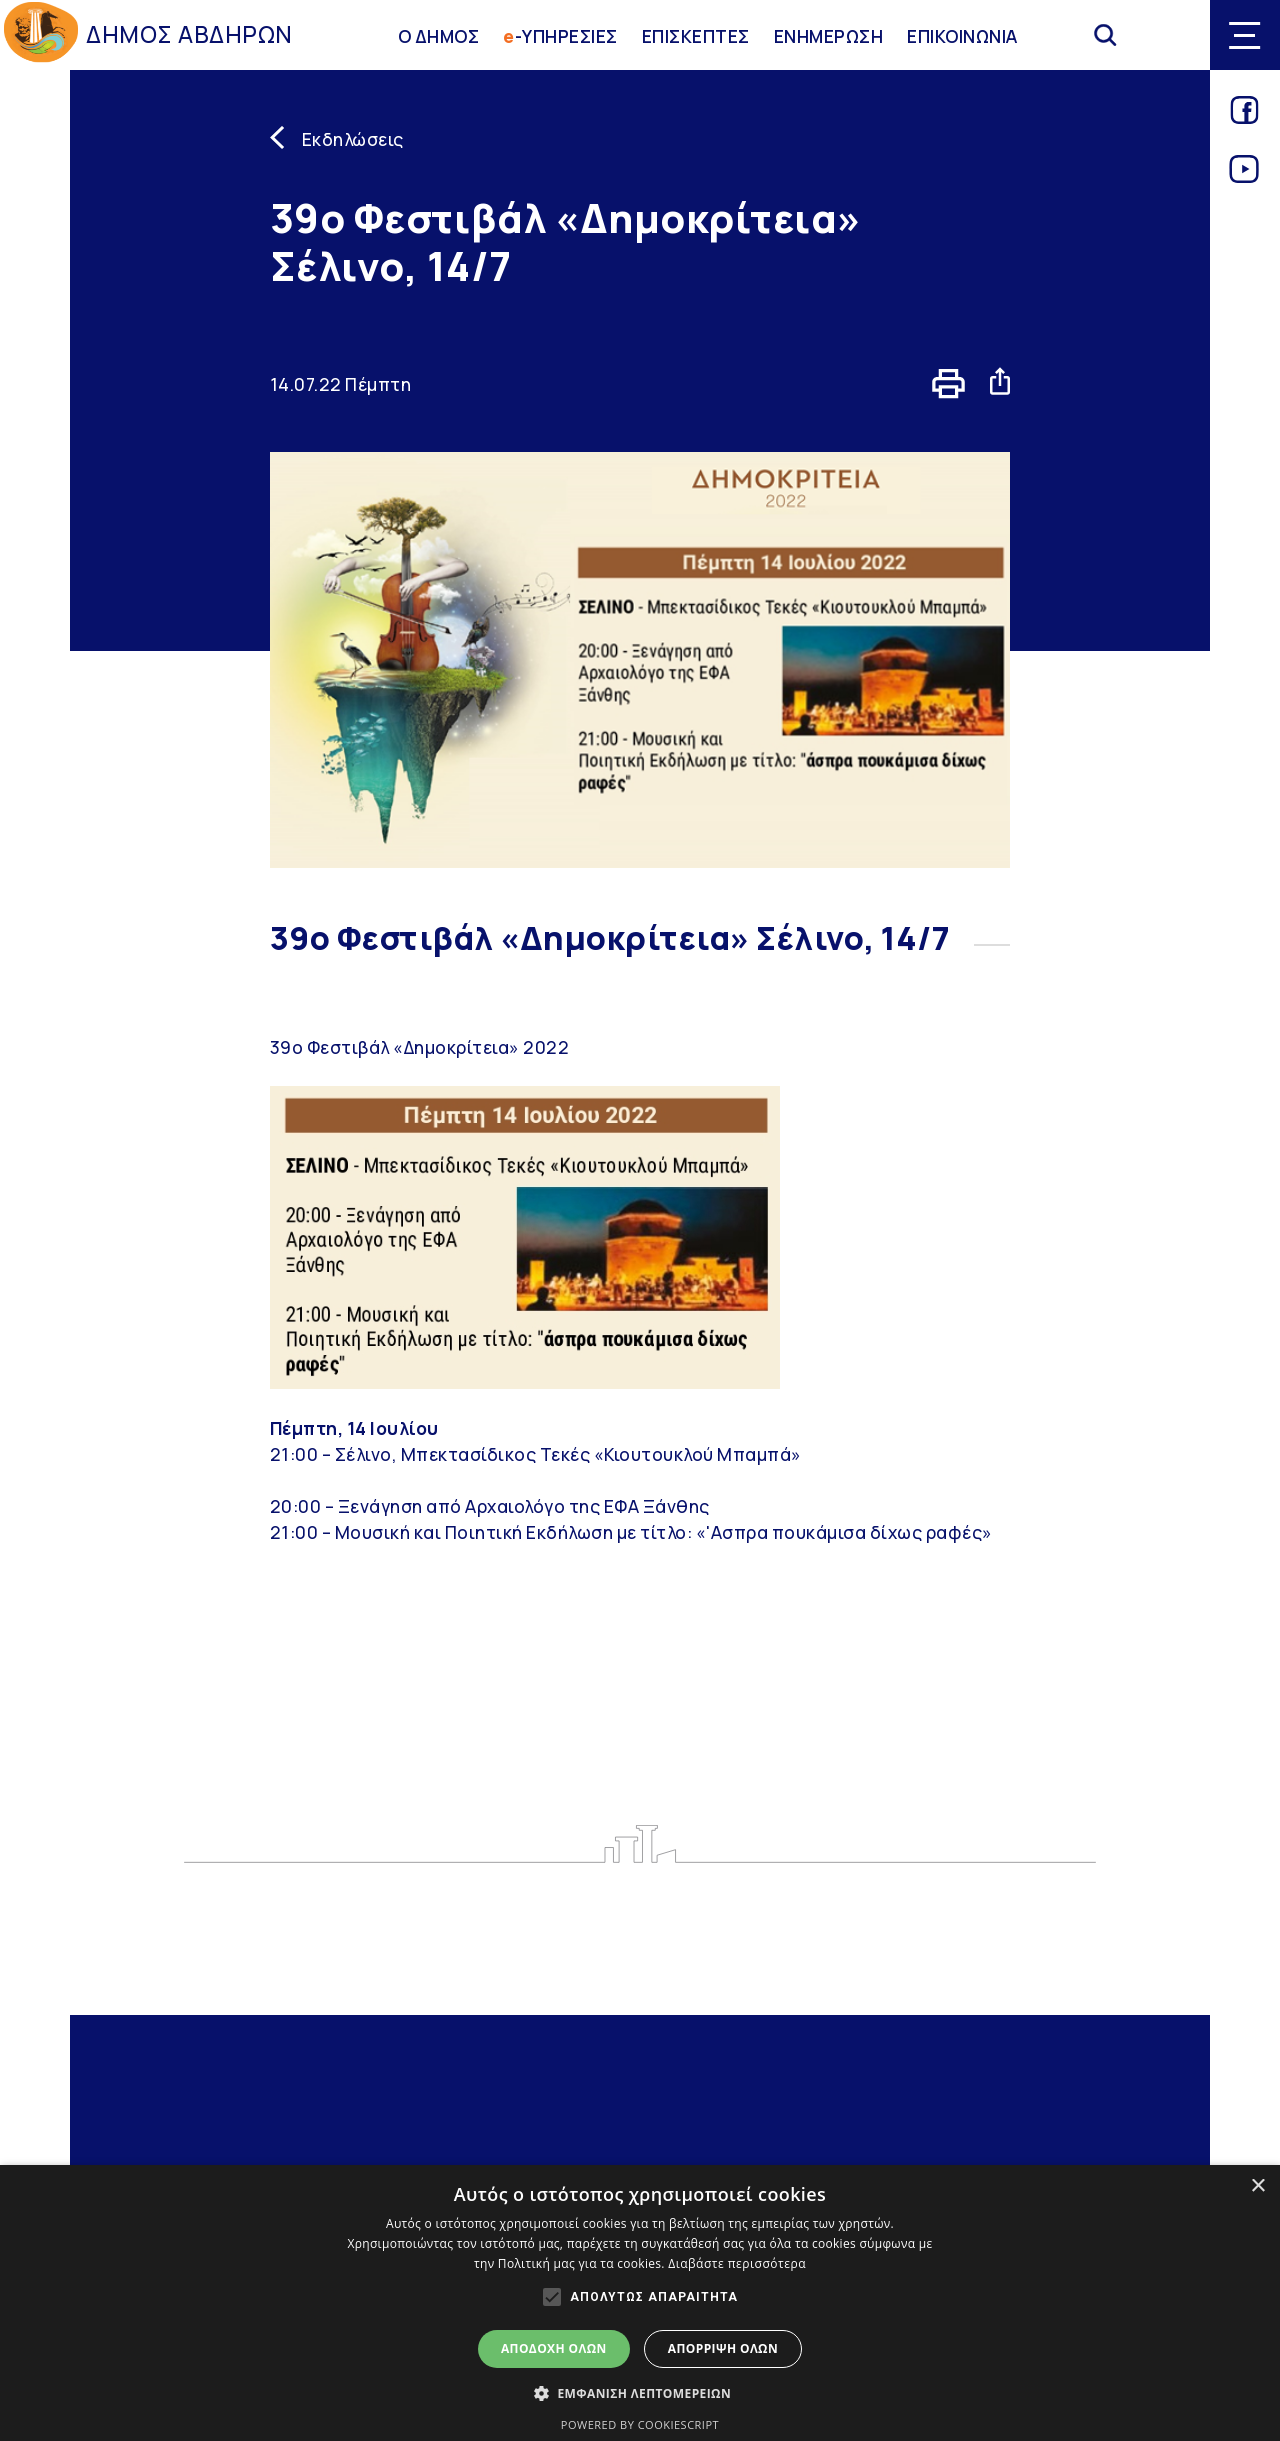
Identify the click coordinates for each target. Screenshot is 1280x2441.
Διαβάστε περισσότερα (737, 2263)
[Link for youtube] (1244, 176)
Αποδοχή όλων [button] (554, 2348)
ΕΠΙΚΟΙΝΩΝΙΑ (962, 35)
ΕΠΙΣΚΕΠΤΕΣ (696, 35)
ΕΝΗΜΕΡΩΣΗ (829, 35)
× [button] (1257, 2186)
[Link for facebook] (1244, 117)
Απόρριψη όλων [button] (723, 2348)
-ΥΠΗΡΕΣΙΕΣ (560, 35)
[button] (640, 2393)
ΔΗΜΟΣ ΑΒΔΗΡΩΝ (189, 34)
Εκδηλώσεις (353, 139)
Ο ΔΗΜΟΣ (439, 35)
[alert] (640, 2303)
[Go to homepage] (41, 35)
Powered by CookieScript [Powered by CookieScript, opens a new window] (640, 2424)
